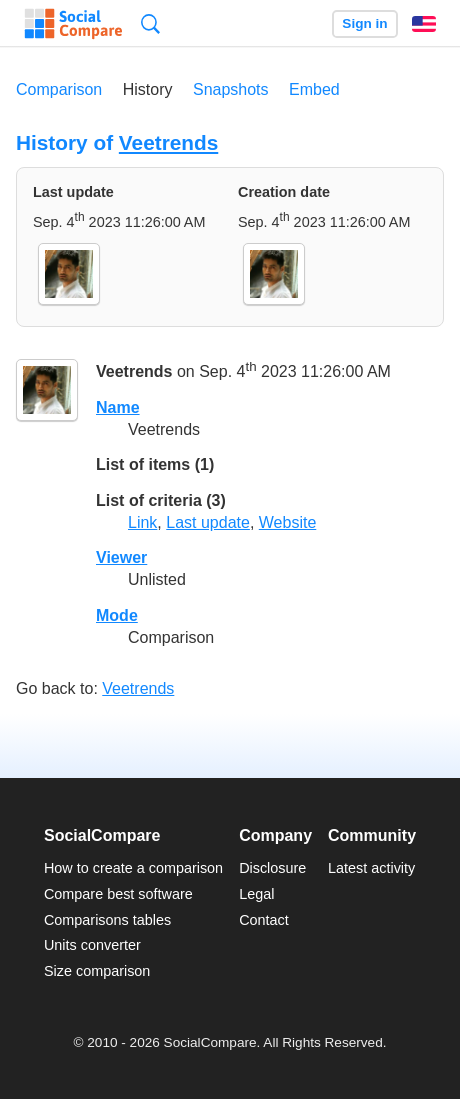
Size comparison (97, 971)
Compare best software (118, 894)
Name (118, 407)
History (148, 89)
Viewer (121, 557)
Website (288, 522)
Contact (264, 920)
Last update (208, 522)
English (424, 24)
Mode (117, 615)
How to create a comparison (133, 868)
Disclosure (272, 868)
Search (150, 23)
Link (142, 522)
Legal (256, 894)
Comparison (59, 89)
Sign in (364, 23)
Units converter (92, 945)
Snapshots (231, 89)
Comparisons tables (107, 920)
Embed (314, 89)
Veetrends (168, 142)
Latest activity (371, 868)
